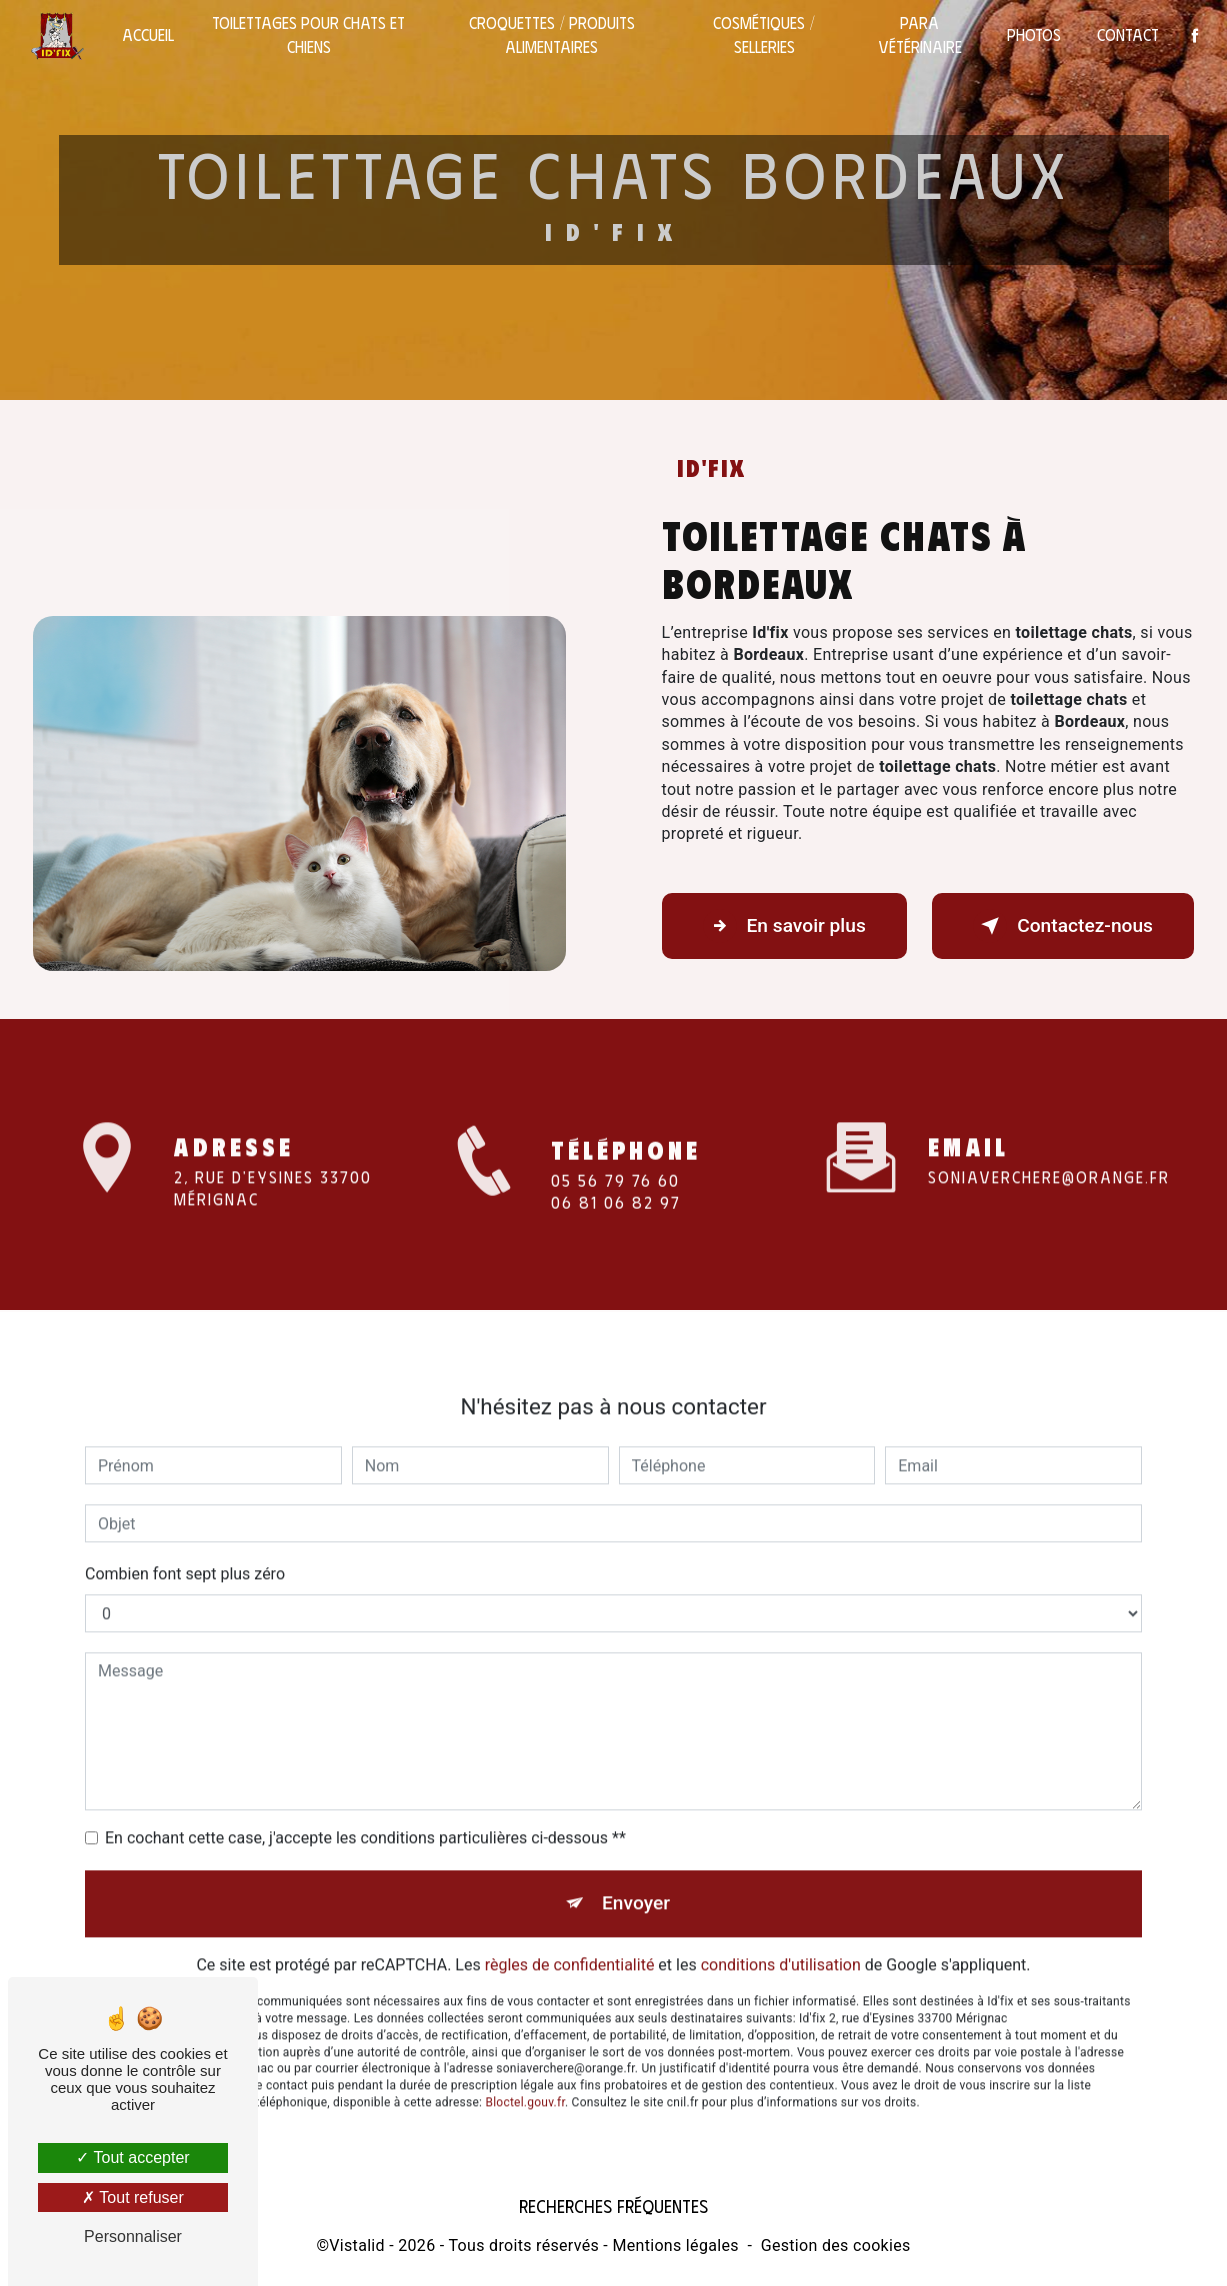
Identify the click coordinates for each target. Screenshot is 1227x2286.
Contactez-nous (1063, 925)
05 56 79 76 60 (615, 1200)
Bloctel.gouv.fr (525, 2075)
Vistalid (357, 2242)
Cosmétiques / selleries (763, 34)
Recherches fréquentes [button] (613, 2202)
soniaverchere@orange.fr (1049, 1148)
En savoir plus (784, 925)
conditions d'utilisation (781, 1937)
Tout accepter (132, 2157)
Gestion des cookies (836, 2242)
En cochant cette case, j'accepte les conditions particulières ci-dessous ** (365, 1810)
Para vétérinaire (918, 34)
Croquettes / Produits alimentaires (552, 34)
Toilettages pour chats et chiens (310, 34)
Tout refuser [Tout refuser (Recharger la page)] (133, 2197)
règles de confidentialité (570, 1937)
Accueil (150, 34)
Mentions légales (675, 2242)
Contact (1126, 34)
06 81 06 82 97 (616, 1222)
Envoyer (636, 1875)
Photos (1032, 34)
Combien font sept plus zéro (185, 1546)
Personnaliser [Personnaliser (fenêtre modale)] (133, 2236)
